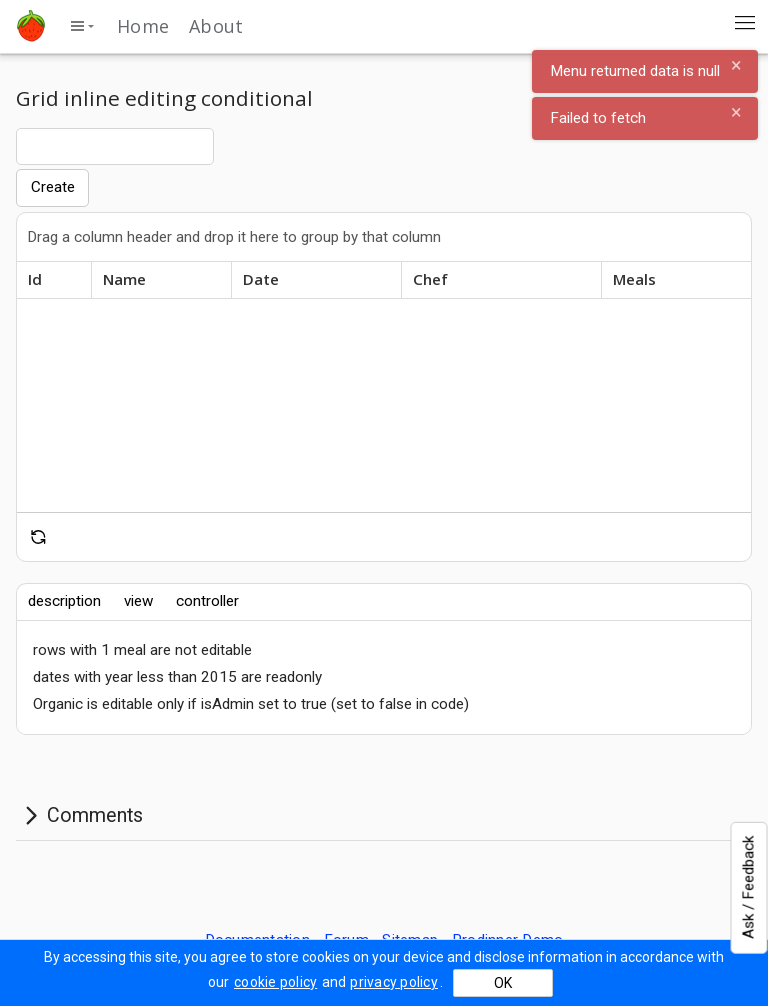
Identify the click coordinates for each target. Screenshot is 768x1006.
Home (143, 26)
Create (53, 187)
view (138, 601)
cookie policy (275, 982)
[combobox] (115, 146)
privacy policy (394, 982)
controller (207, 601)
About (216, 26)
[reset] (38, 537)
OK (503, 983)
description (64, 601)
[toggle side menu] (81, 26)
